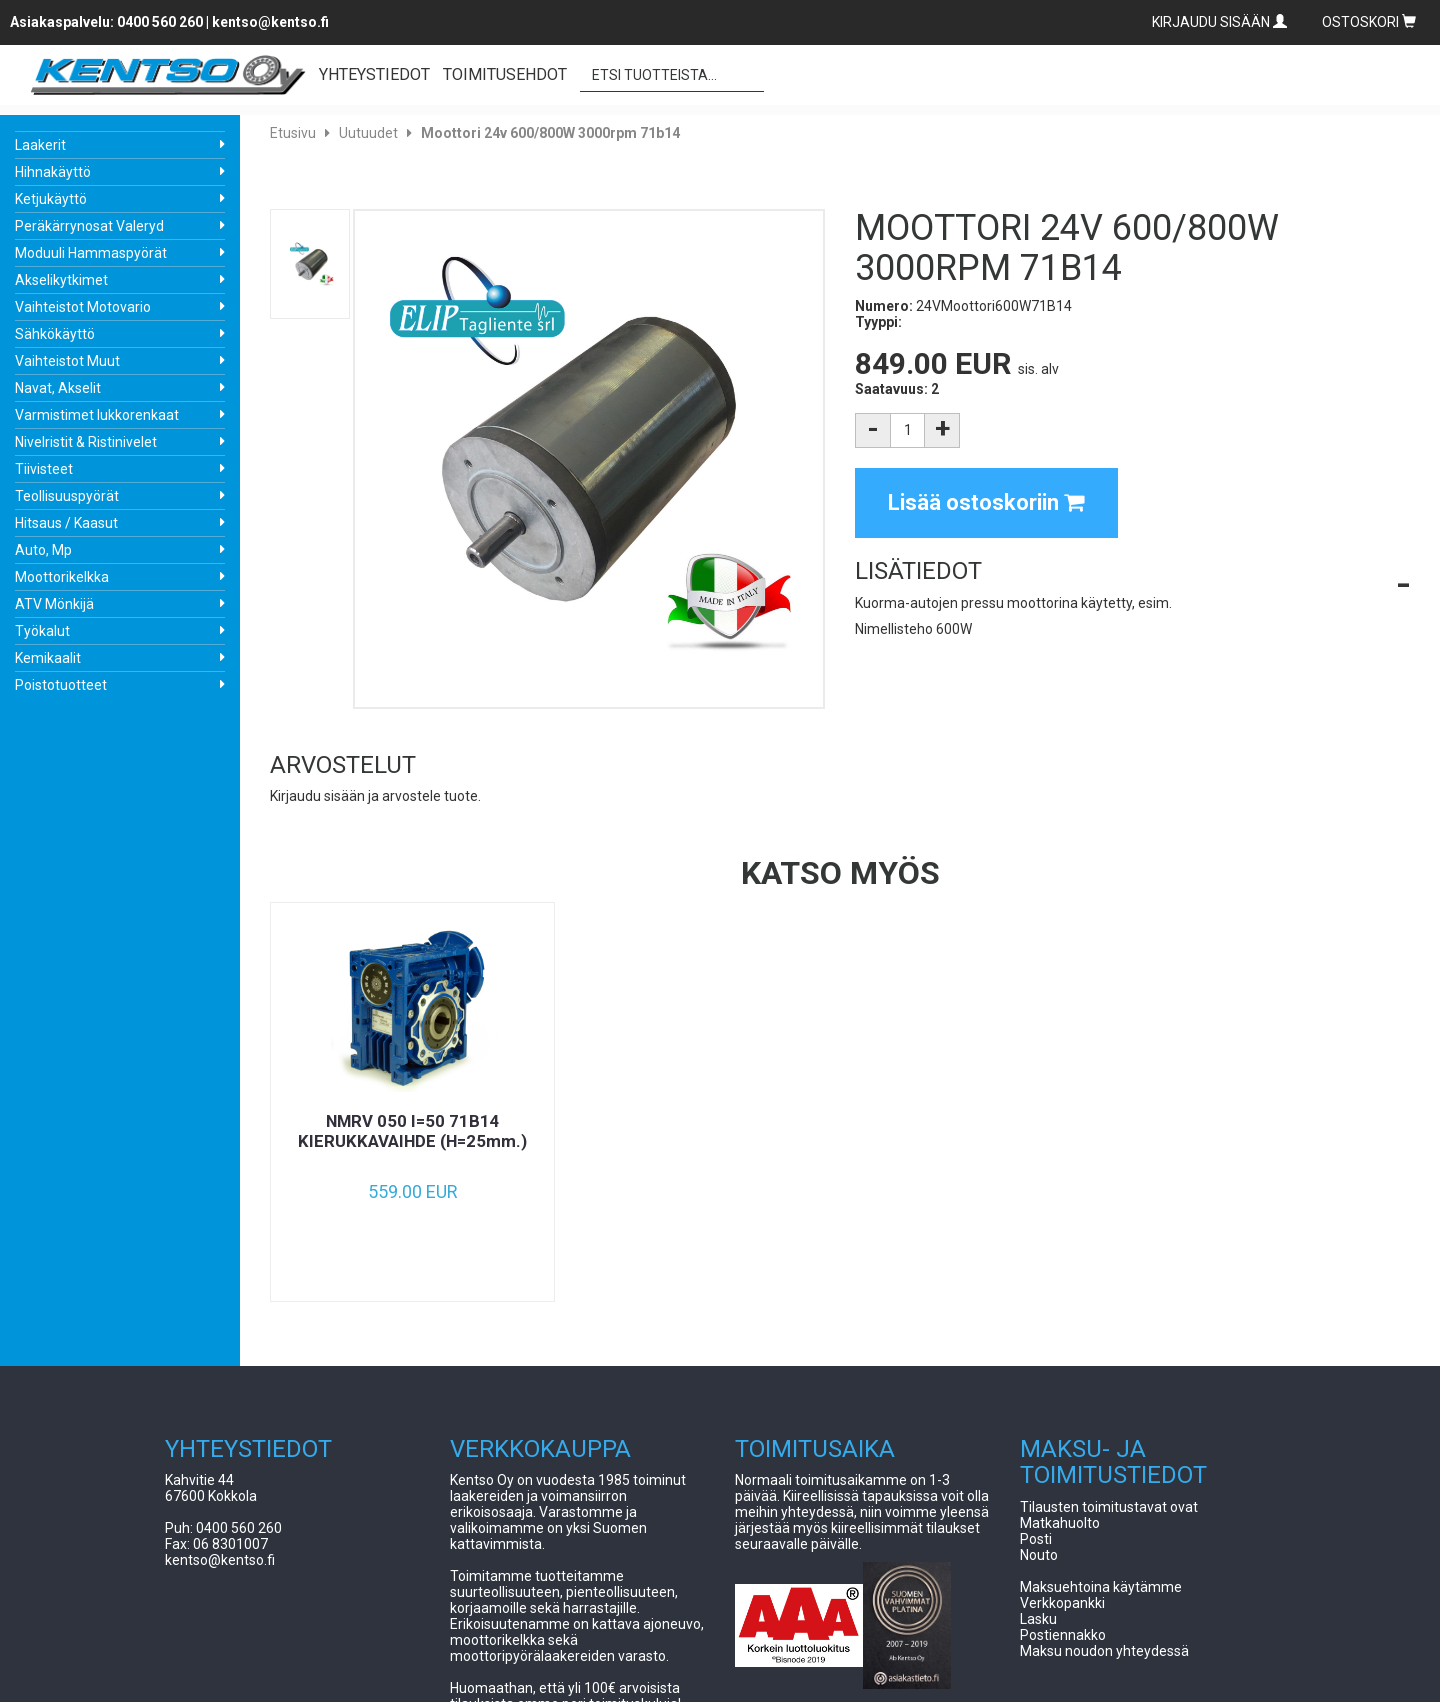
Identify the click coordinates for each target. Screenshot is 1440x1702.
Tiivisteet (44, 469)
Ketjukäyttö (51, 199)
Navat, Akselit (58, 388)
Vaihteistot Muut (67, 361)
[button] (1132, 571)
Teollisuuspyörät (67, 496)
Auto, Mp (43, 550)
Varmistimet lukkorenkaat (97, 415)
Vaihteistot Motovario (83, 307)
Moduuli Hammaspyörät (91, 253)
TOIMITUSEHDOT (505, 74)
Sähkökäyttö (55, 334)
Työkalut (42, 631)
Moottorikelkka (62, 577)
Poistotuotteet (61, 685)
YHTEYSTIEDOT (374, 74)
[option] (412, 1102)
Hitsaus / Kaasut (66, 523)
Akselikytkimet (61, 280)
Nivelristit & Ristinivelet (86, 442)
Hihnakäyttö (53, 172)
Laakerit (40, 145)
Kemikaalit (48, 658)
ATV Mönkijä (54, 604)
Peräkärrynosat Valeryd (89, 226)
